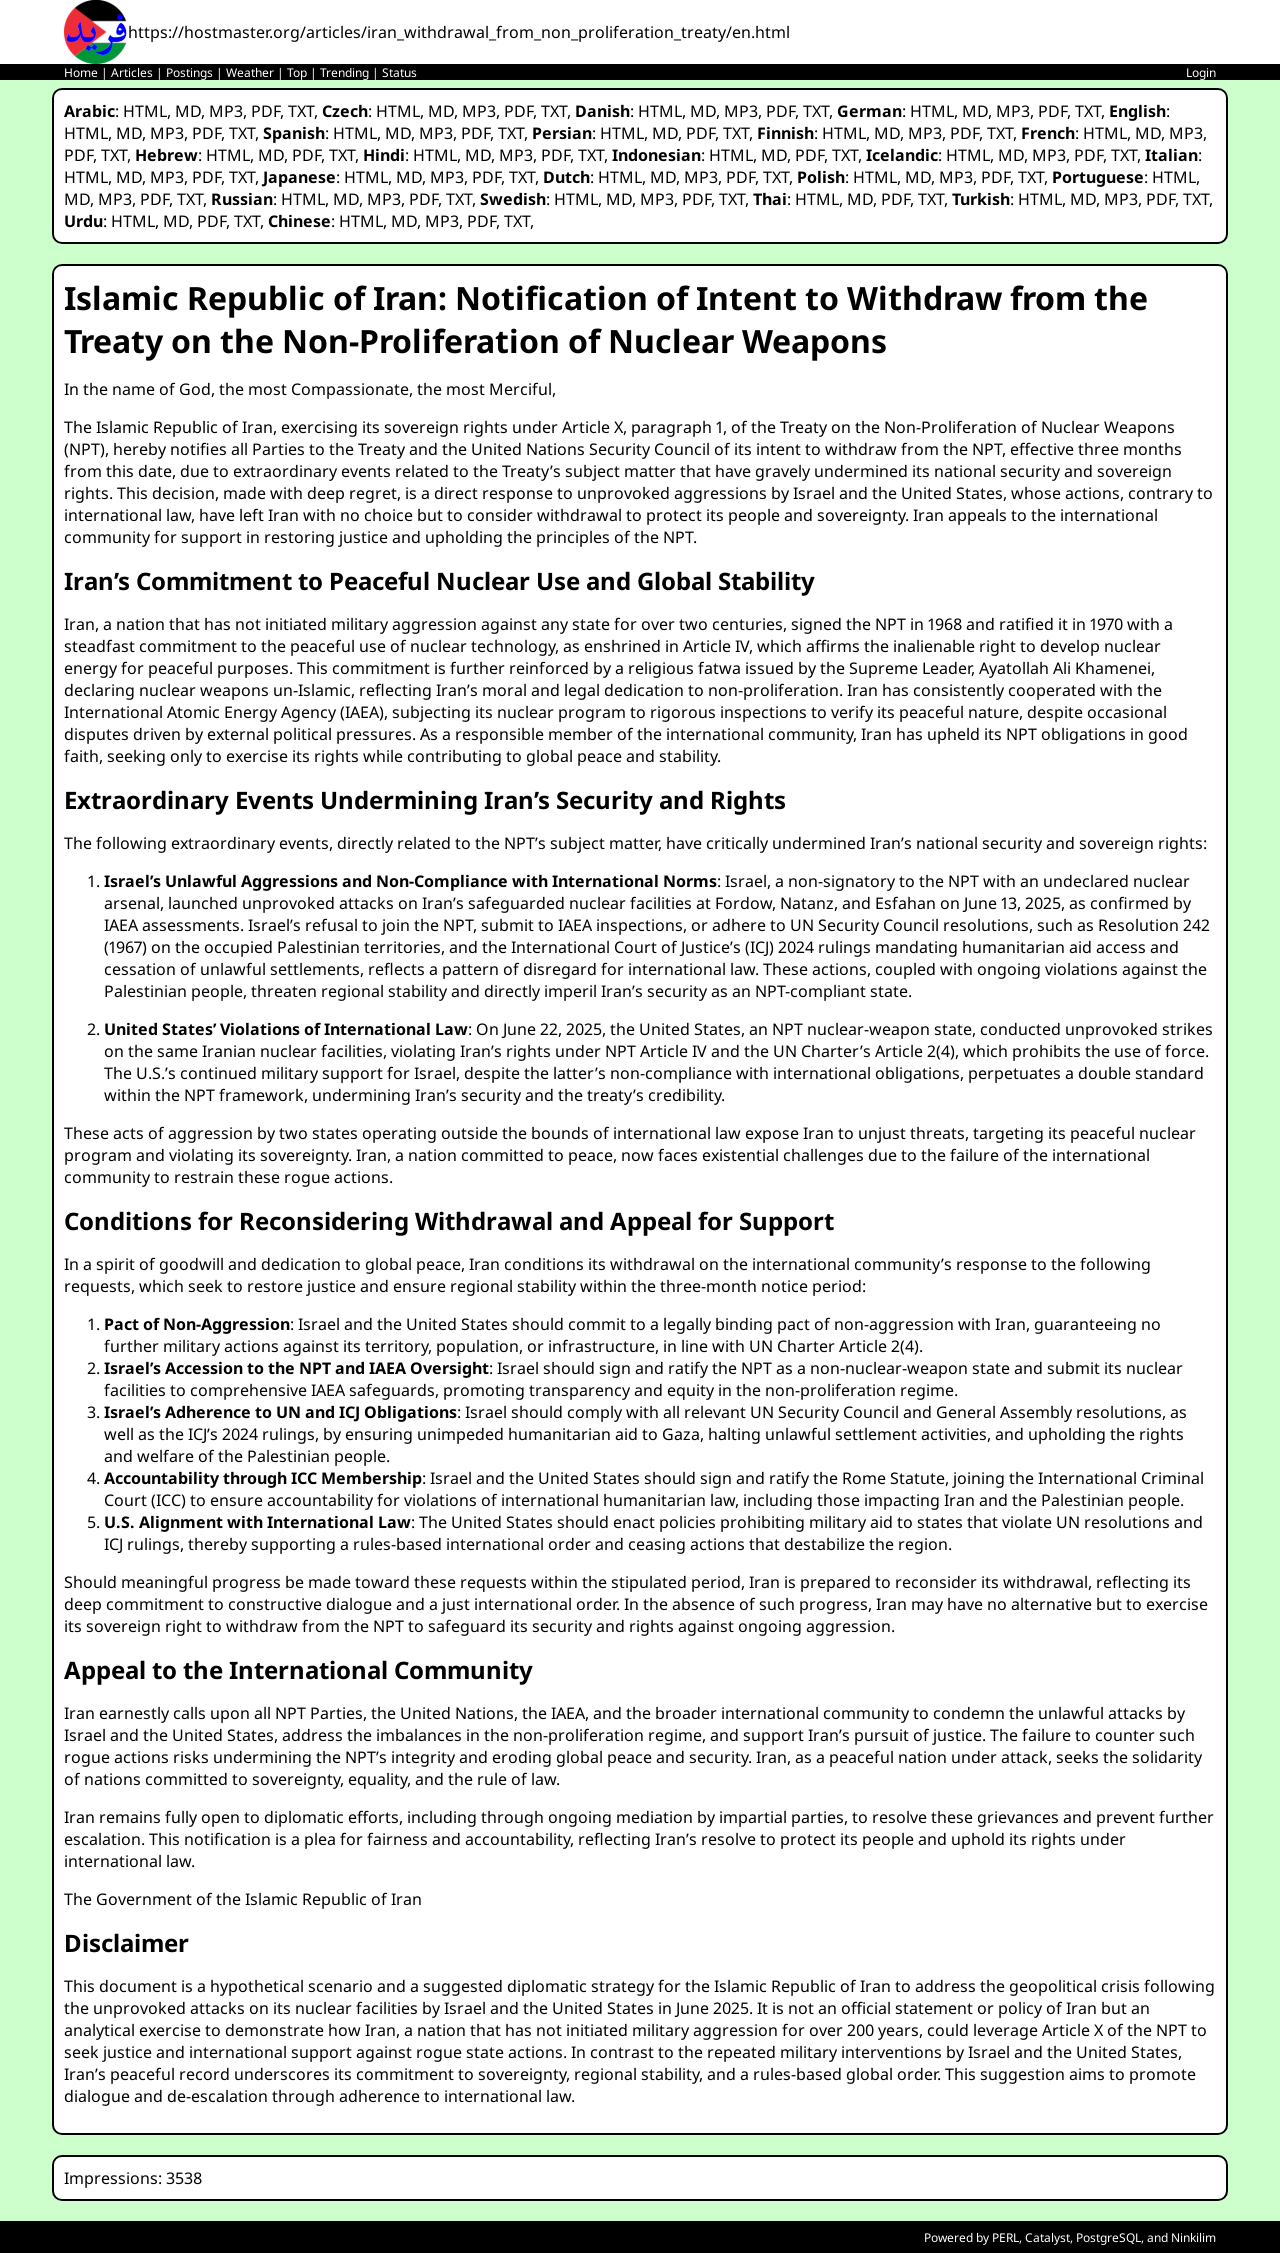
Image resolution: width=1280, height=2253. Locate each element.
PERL (1005, 2237)
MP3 (226, 111)
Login (1201, 72)
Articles (132, 72)
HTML (145, 111)
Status (399, 72)
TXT (301, 111)
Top (297, 72)
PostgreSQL (1108, 2237)
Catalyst (1047, 2237)
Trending (344, 72)
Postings (189, 72)
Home (81, 72)
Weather (250, 72)
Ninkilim (1193, 2237)
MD (188, 111)
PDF (265, 111)
